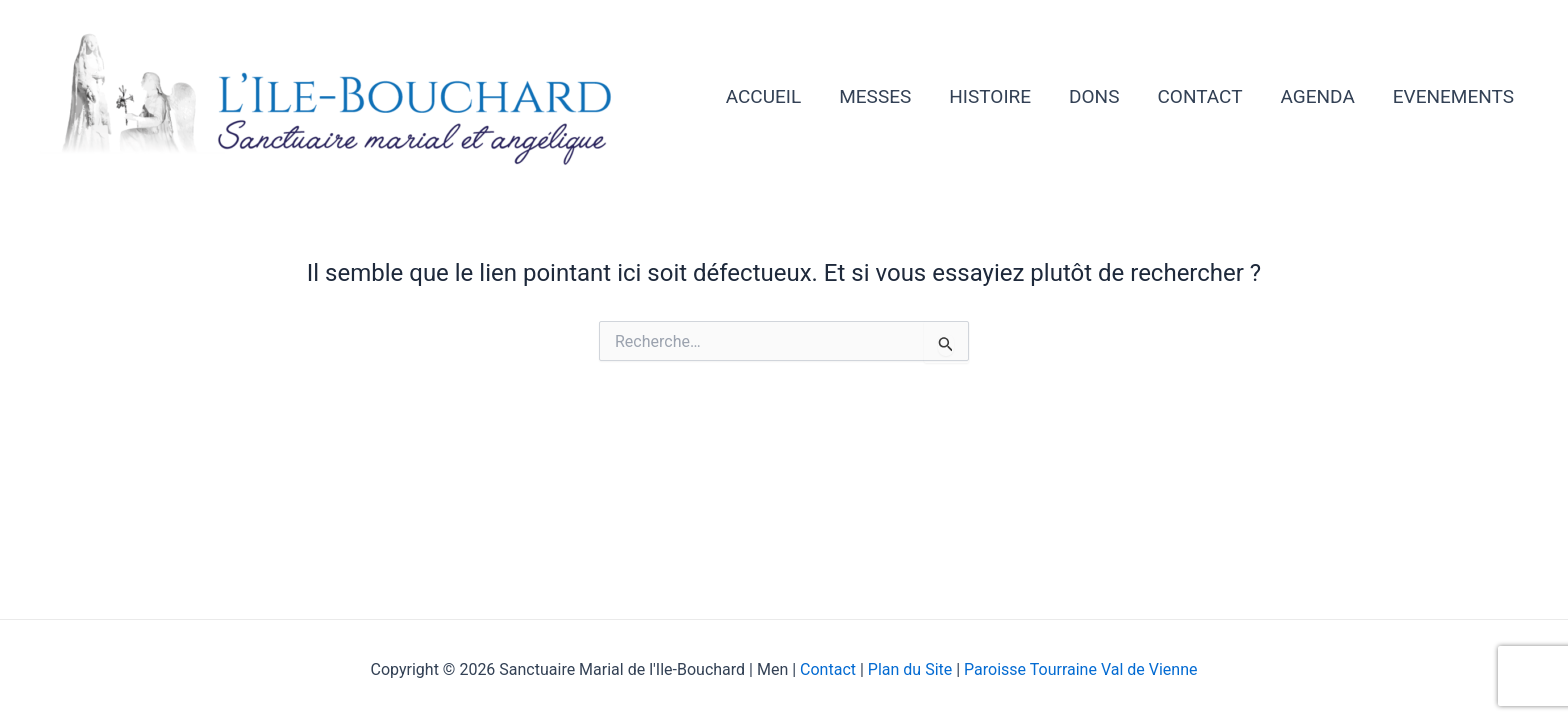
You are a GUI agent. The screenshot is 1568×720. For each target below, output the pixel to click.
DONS (1094, 96)
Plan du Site (910, 669)
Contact (830, 669)
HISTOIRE (990, 96)
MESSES (875, 96)
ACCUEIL (764, 96)
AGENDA (1318, 96)
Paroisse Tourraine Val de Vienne (1080, 669)
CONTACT (1199, 96)
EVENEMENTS (1453, 96)
